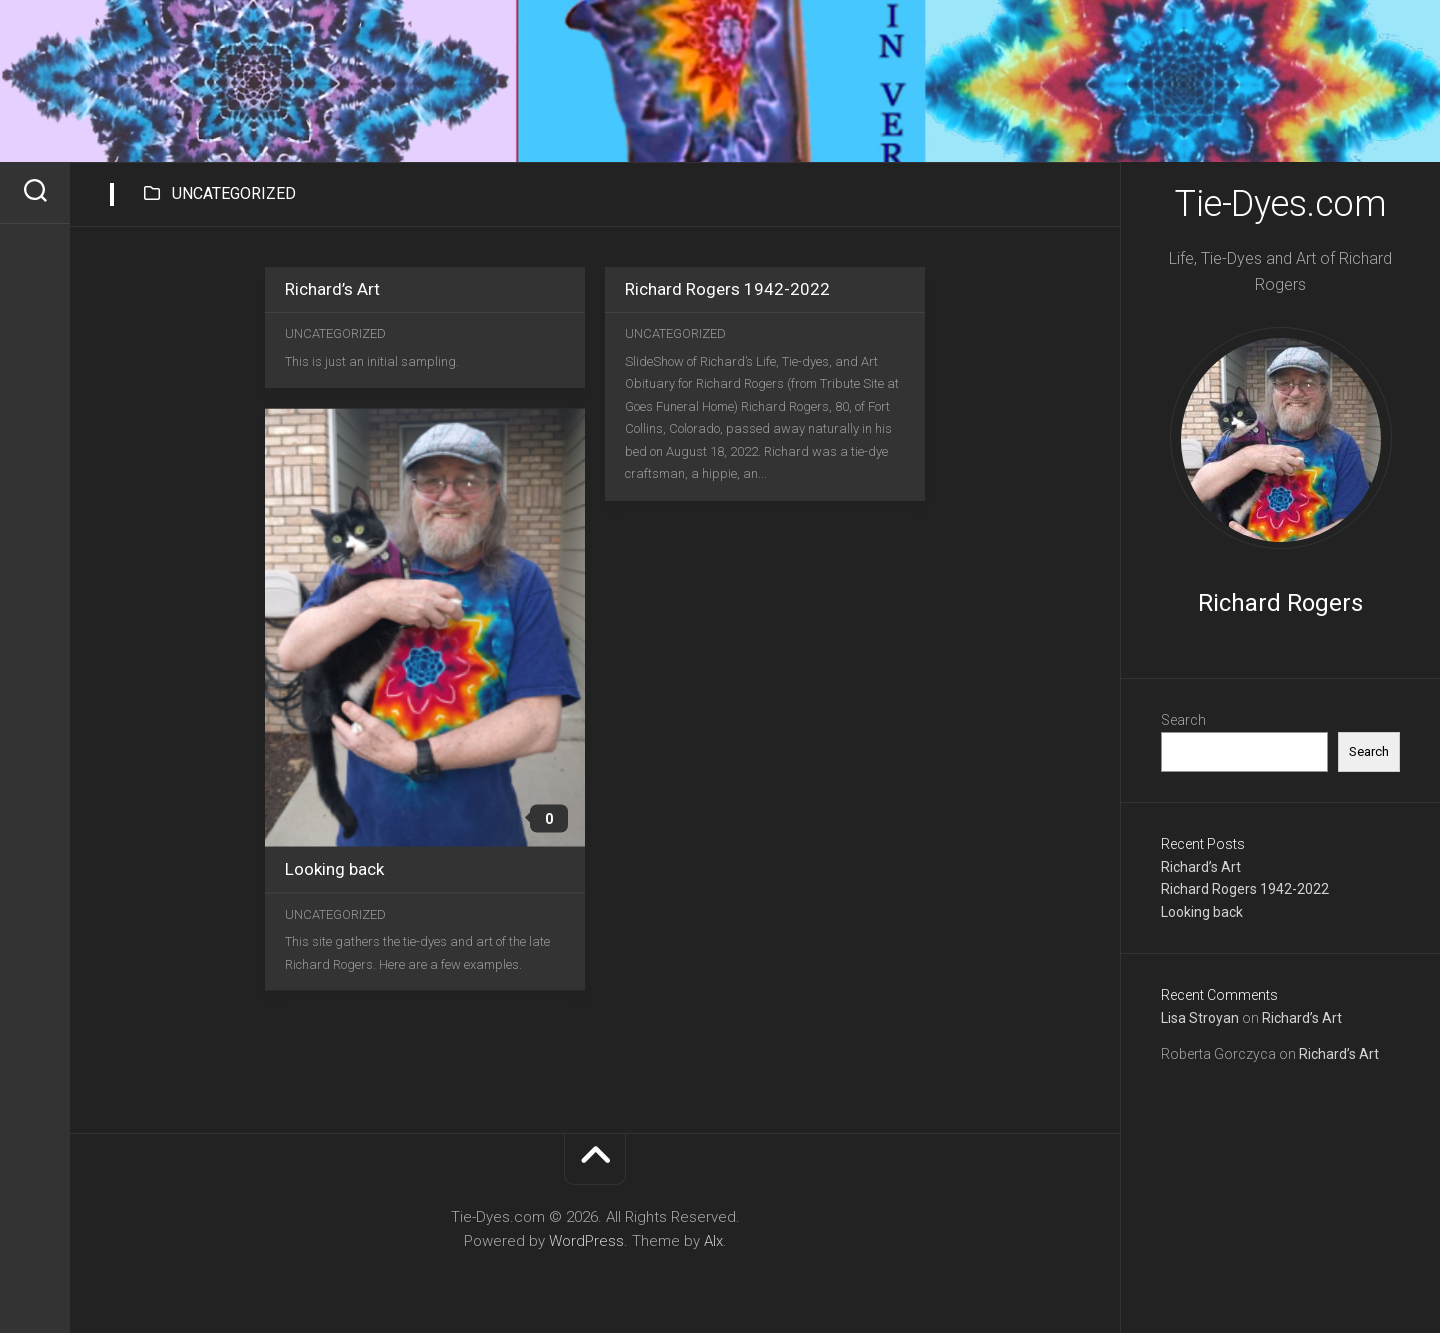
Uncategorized (335, 333)
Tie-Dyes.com (1280, 204)
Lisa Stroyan (1200, 1018)
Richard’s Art (1201, 867)
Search (1183, 720)
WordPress (586, 1241)
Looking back (1202, 912)
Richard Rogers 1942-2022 (1245, 889)
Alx (713, 1241)
